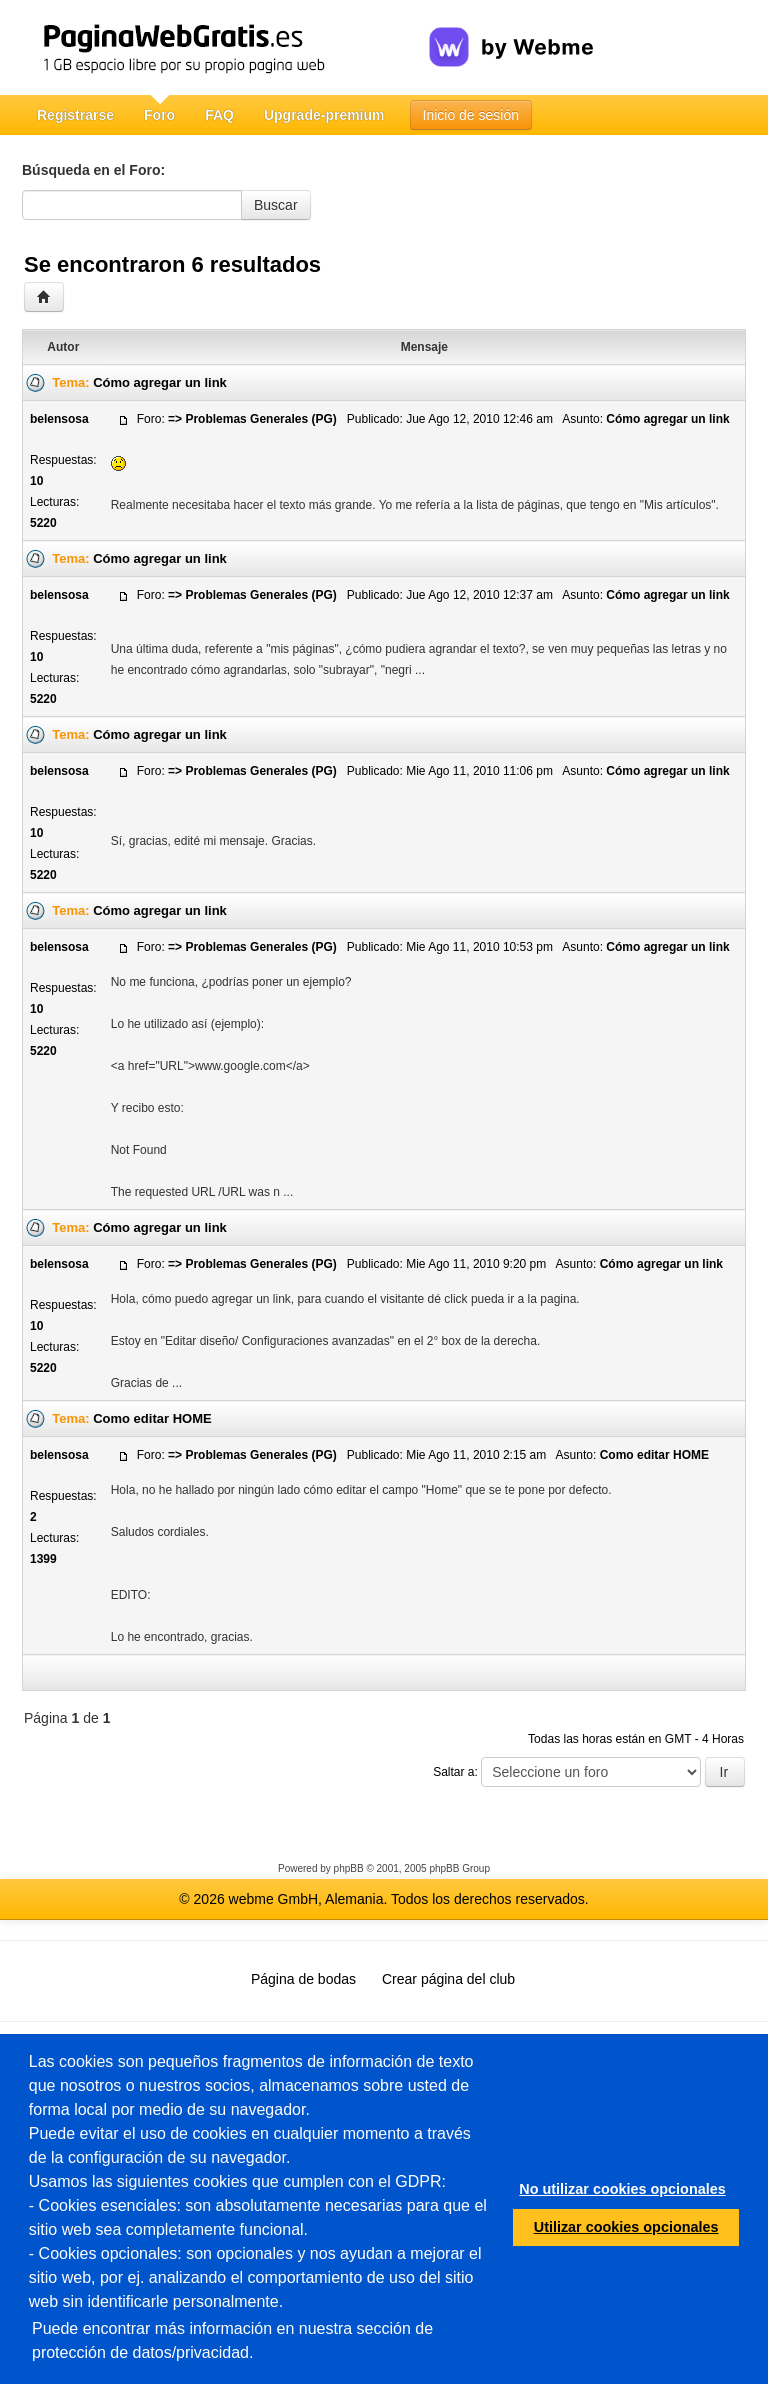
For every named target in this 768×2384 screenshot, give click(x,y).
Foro (159, 115)
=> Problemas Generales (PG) (252, 419)
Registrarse (75, 115)
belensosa (59, 419)
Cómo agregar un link (160, 382)
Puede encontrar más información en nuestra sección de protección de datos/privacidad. (232, 2340)
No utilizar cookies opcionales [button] (622, 2189)
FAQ (219, 115)
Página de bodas (303, 1979)
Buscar (276, 205)
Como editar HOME (152, 1418)
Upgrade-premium (324, 115)
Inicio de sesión (471, 115)
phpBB (349, 1868)
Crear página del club (448, 1979)
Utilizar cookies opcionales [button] (626, 2227)
